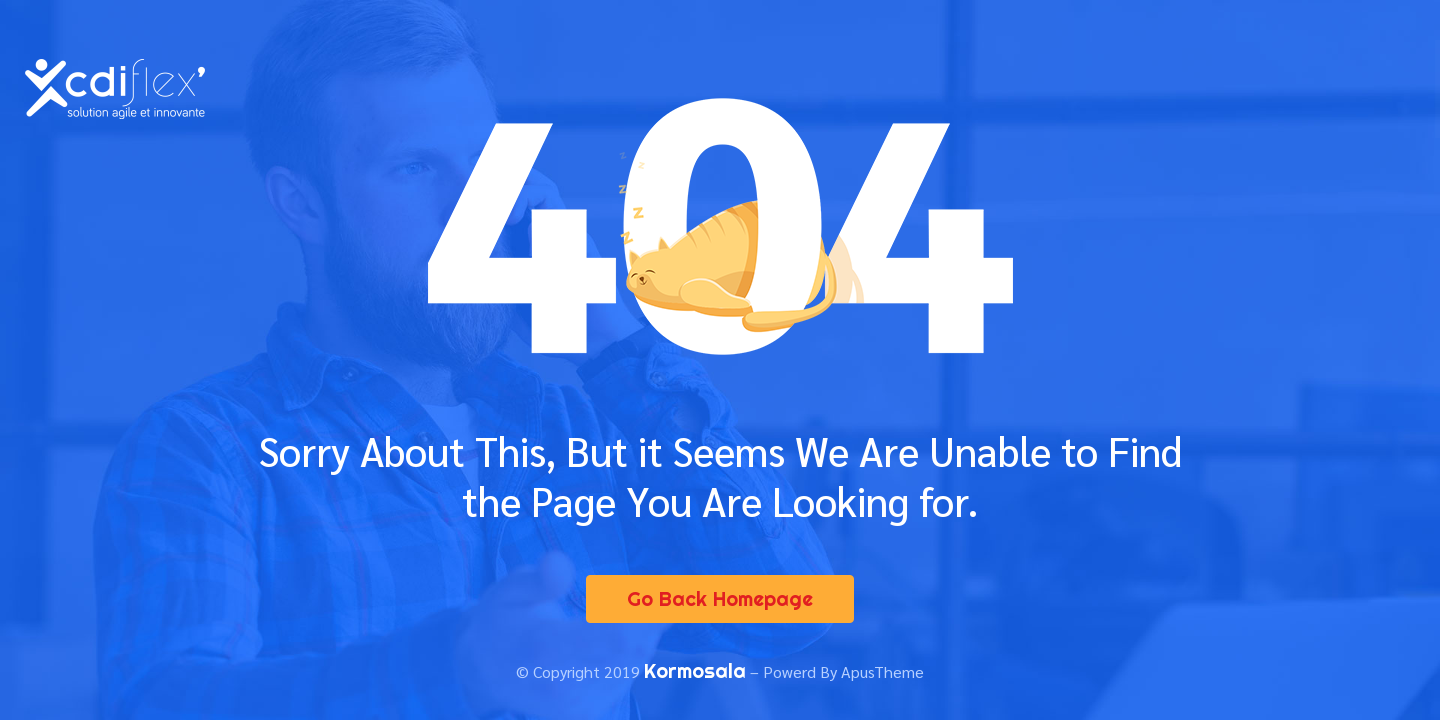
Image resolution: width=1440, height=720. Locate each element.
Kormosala (695, 670)
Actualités (879, 108)
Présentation (641, 69)
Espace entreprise (1226, 69)
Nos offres (907, 69)
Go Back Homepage (720, 598)
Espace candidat (1054, 69)
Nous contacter (1020, 108)
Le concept (781, 69)
